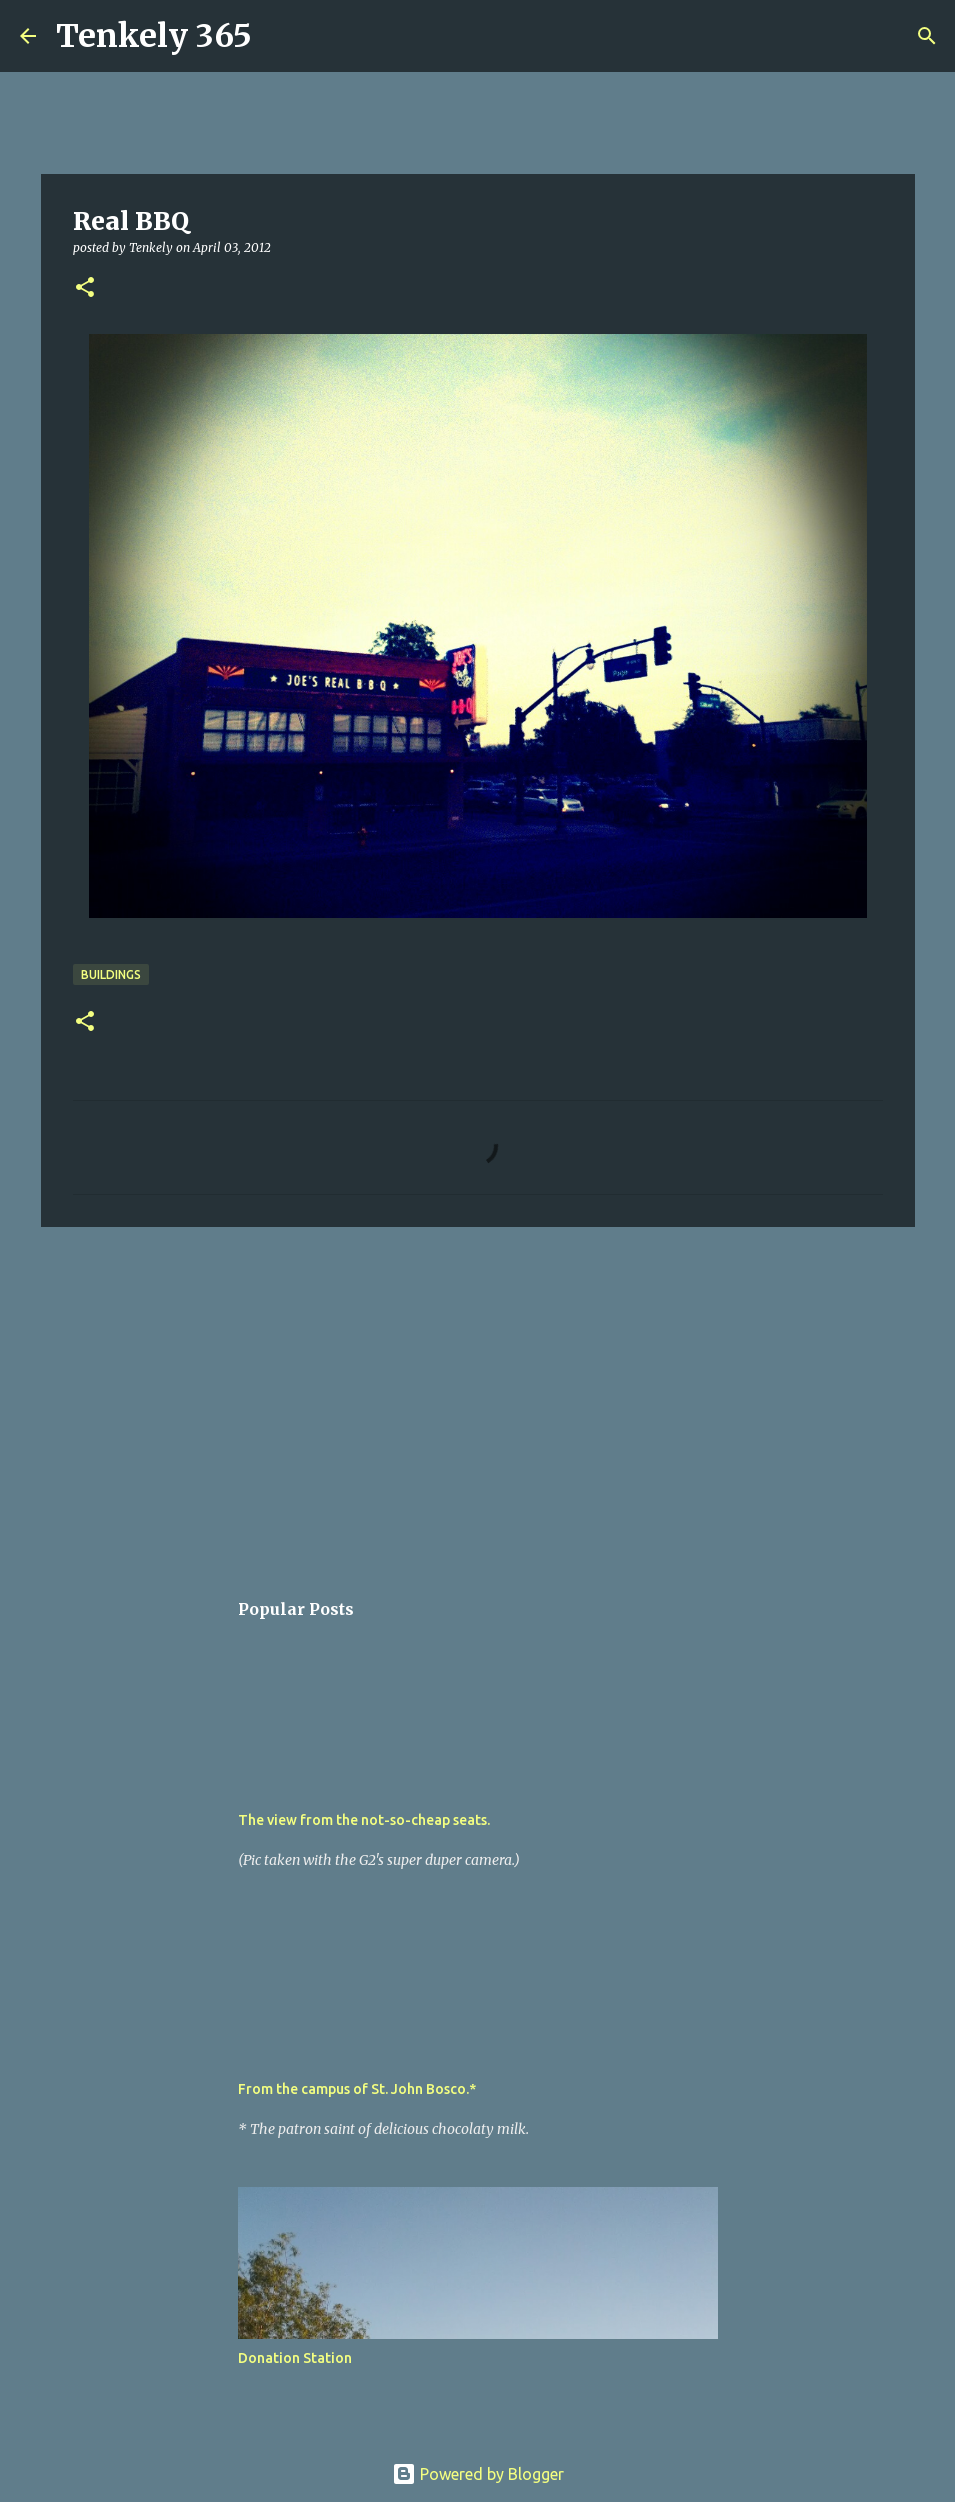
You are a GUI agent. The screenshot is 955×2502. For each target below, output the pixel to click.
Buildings (111, 974)
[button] (85, 288)
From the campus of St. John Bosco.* (357, 2089)
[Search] (280, 36)
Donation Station (295, 2358)
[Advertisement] (478, 1397)
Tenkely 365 (154, 36)
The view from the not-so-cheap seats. (364, 1820)
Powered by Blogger (478, 2474)
